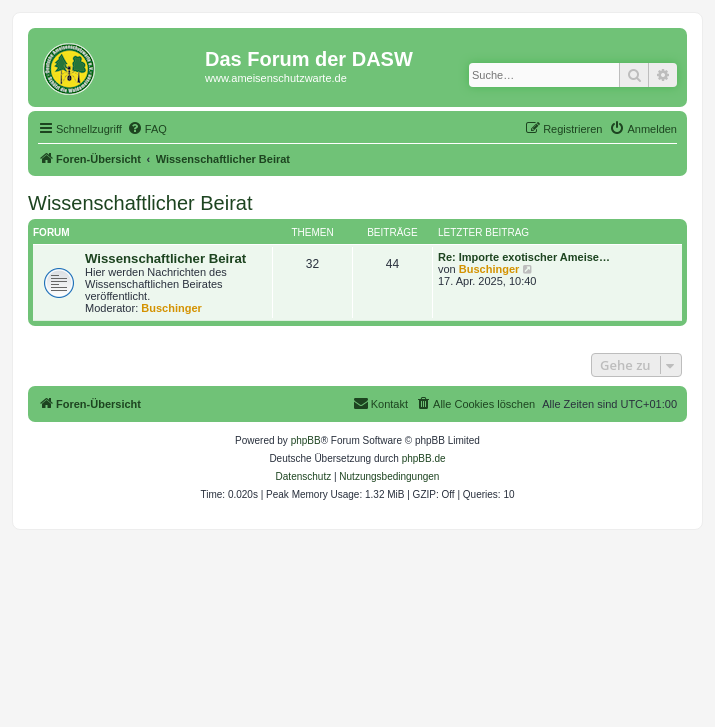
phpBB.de (424, 458)
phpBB (306, 440)
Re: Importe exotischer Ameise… (524, 257)
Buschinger (171, 308)
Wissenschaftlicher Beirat (140, 203)
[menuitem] (147, 129)
